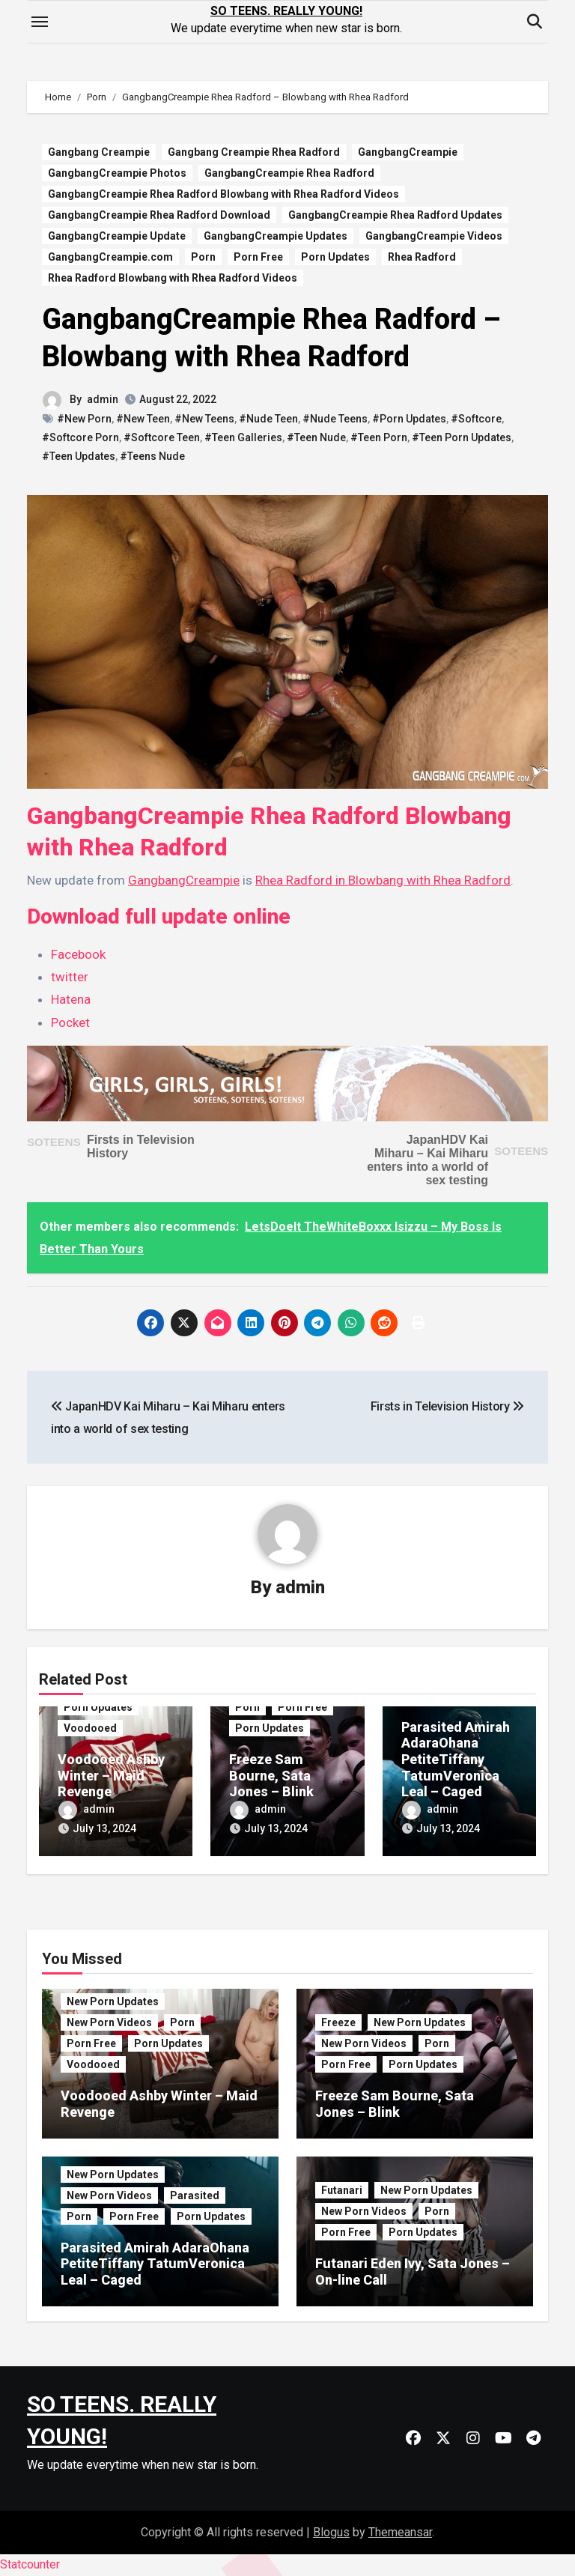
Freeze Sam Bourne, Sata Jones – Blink (271, 1775)
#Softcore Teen (162, 437)
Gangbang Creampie (99, 152)
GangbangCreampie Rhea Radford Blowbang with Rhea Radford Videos (223, 194)
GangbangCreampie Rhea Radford (289, 173)
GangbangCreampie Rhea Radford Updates (395, 215)
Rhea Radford (422, 257)
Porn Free (258, 257)
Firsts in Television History (447, 1406)
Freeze (338, 2022)
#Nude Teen (268, 419)
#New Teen (143, 419)
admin (102, 399)
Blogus (331, 2532)
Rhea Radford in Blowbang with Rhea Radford (383, 880)
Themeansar (400, 2532)
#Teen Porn (378, 437)
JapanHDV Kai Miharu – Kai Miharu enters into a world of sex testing (427, 1160)
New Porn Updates (113, 2001)
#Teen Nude (316, 437)
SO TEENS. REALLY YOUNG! (286, 11)
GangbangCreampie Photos (117, 173)
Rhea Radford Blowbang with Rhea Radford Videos (172, 278)
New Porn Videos (109, 2022)
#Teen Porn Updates (461, 437)
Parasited (194, 2195)
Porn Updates (335, 257)
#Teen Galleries (243, 437)
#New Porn (84, 419)
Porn (203, 257)
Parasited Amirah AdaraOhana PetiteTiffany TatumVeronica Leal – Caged (455, 1759)
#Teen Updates (78, 456)
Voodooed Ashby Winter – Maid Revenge (111, 1775)
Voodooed (90, 1728)
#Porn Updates (409, 419)
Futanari (341, 2190)
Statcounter (30, 2564)
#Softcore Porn (80, 437)
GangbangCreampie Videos (433, 236)
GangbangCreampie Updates (275, 236)
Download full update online (158, 916)
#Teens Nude (152, 456)
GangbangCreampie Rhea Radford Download (159, 215)
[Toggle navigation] (40, 22)
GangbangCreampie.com (110, 257)
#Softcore (476, 419)
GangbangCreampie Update (117, 236)
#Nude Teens (335, 419)
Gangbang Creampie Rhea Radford (254, 152)
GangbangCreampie (407, 152)
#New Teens (204, 419)
